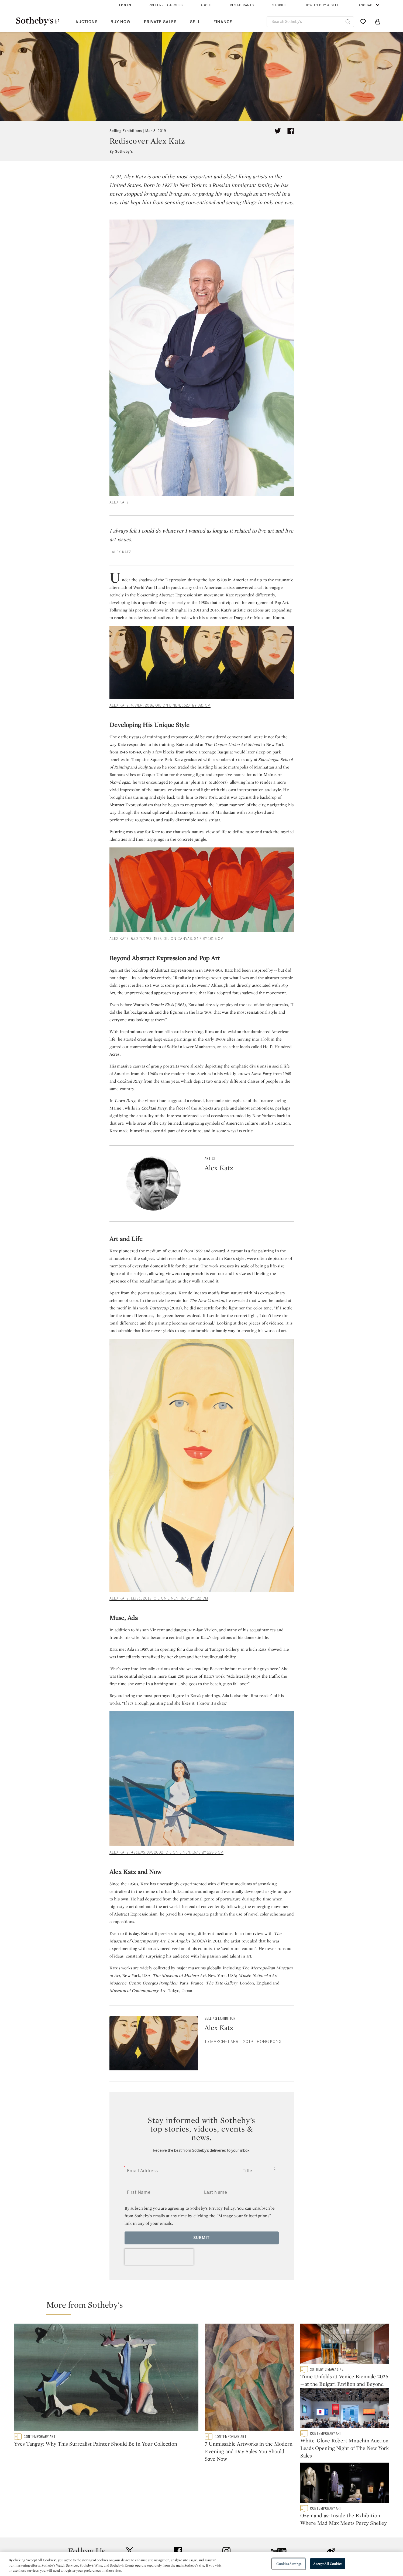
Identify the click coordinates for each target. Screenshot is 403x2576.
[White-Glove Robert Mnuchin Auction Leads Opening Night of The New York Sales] (344, 2412)
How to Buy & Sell (322, 5)
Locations (125, 2537)
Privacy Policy (190, 2537)
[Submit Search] (348, 21)
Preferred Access (166, 5)
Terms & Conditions (256, 2537)
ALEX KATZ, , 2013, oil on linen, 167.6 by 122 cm (158, 1598)
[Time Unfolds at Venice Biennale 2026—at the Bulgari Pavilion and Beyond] (344, 2345)
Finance (222, 22)
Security (245, 2527)
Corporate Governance (199, 2547)
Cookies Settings (288, 2563)
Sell (195, 22)
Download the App (133, 2547)
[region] (201, 2564)
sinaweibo (331, 2494)
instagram (226, 2494)
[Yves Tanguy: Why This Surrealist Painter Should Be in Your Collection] (106, 2379)
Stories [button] (279, 5)
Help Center (127, 2527)
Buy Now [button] (120, 22)
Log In (125, 5)
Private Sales (160, 22)
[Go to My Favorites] (363, 21)
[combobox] (310, 21)
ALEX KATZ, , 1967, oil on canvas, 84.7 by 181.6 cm (166, 939)
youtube (279, 2494)
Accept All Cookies (327, 2563)
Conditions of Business (260, 2547)
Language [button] (366, 5)
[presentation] (159, 2257)
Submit (201, 2238)
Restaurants (242, 5)
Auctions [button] (86, 22)
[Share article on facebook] (290, 131)
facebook (178, 2494)
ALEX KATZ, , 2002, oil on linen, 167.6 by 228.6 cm (166, 1852)
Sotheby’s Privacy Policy (212, 2208)
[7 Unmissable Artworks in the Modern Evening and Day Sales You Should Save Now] (249, 2379)
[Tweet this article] (277, 131)
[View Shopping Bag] (377, 21)
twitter (129, 2494)
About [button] (206, 5)
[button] (205, 2307)
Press (182, 2527)
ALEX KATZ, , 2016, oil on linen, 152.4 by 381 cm (160, 705)
